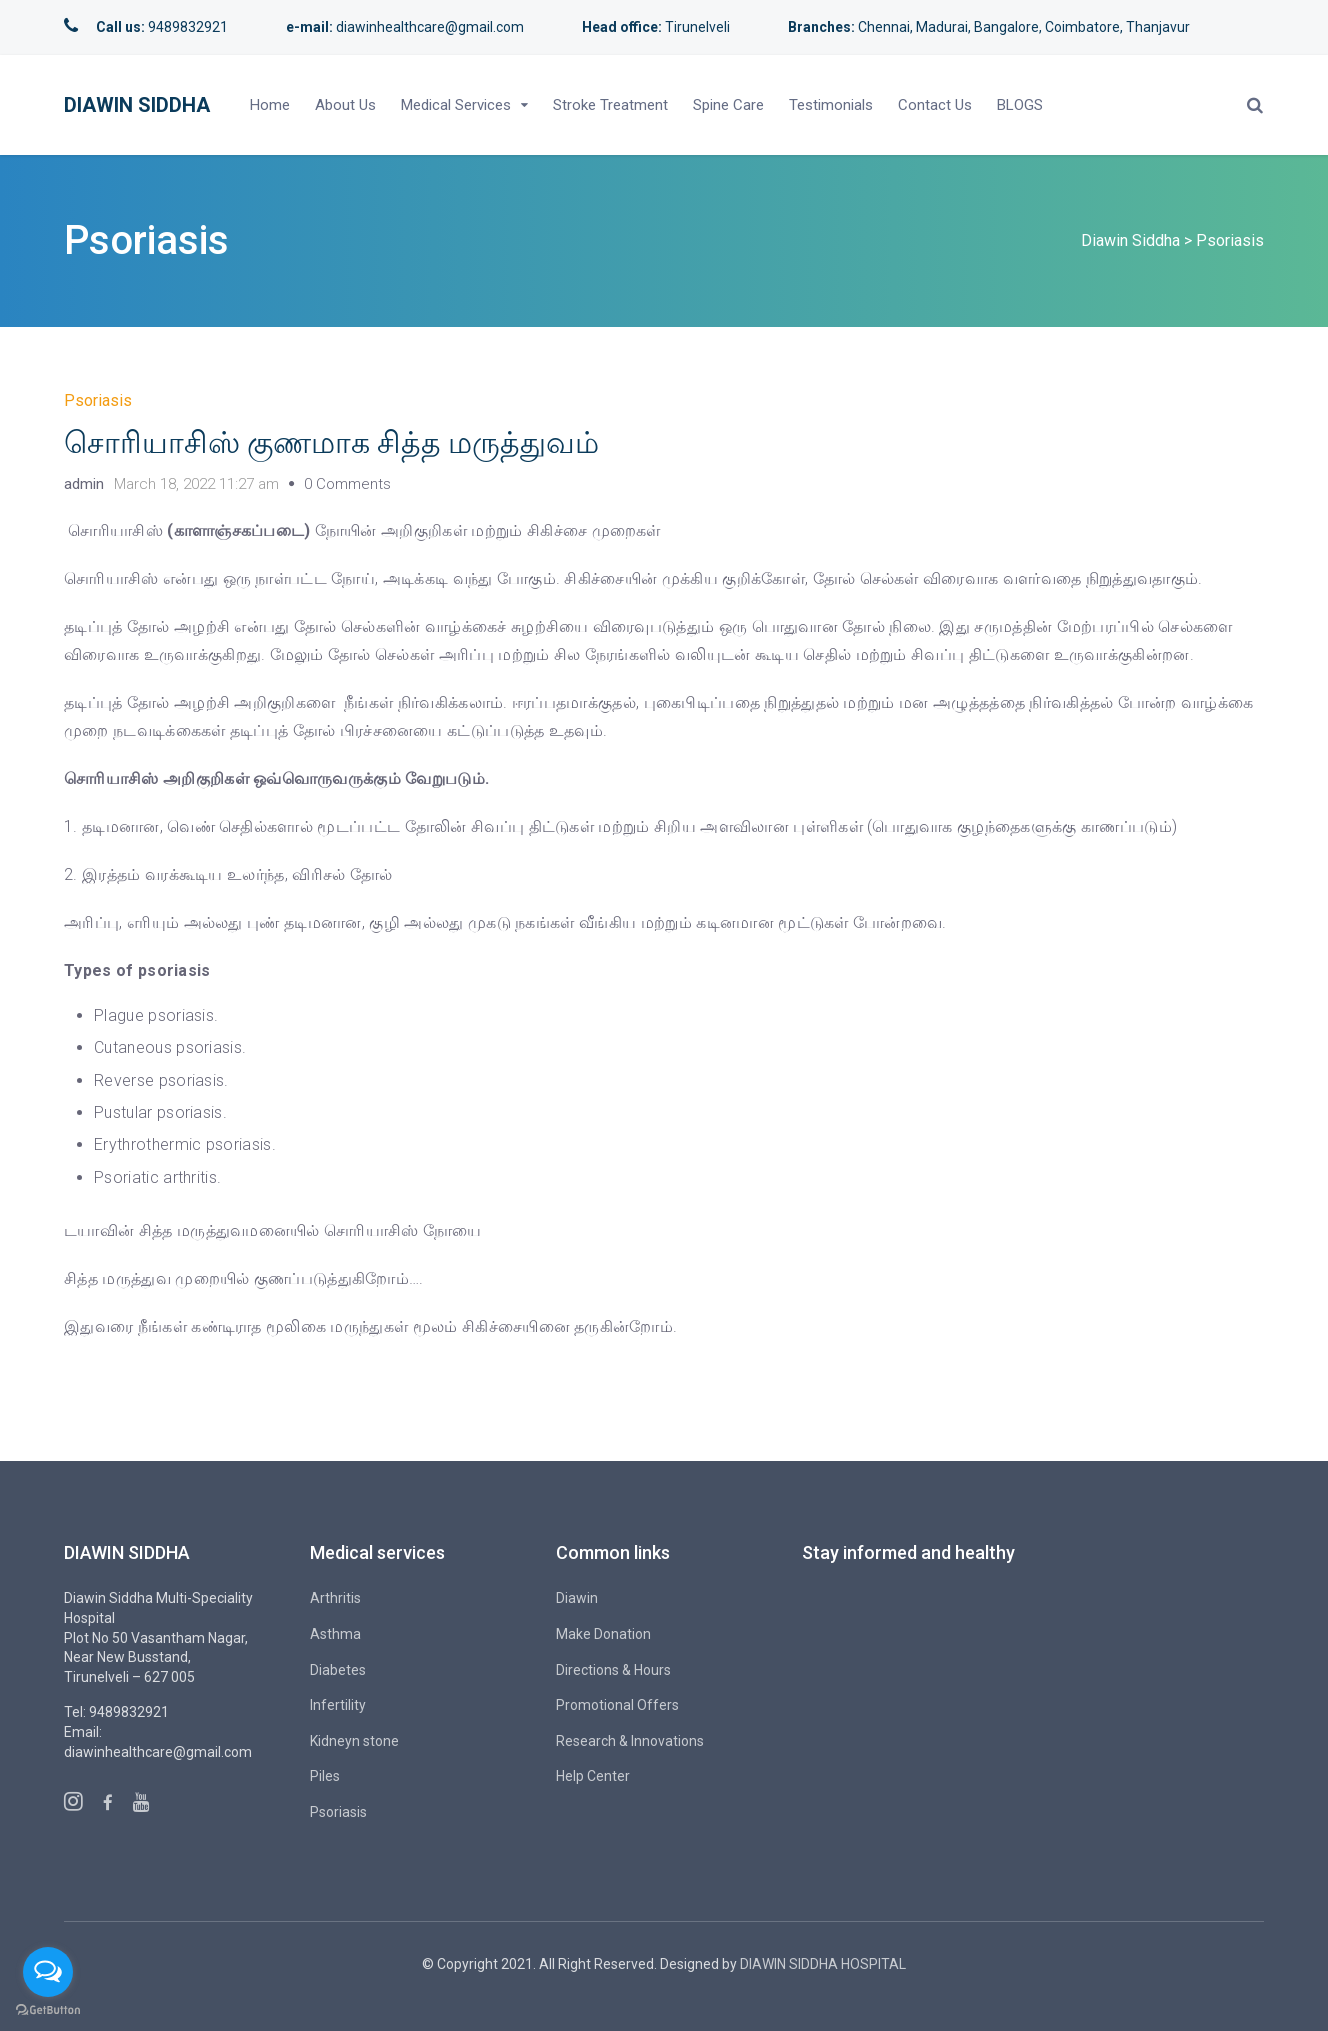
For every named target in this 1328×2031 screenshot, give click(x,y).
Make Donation (603, 1634)
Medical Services (456, 105)
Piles (325, 1776)
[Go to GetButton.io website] (48, 2010)
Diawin (577, 1598)
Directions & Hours (613, 1670)
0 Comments (347, 484)
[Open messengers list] (48, 1972)
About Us (345, 105)
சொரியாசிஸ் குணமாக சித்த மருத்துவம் (331, 442)
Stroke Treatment (610, 105)
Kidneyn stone (354, 1741)
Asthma (335, 1634)
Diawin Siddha (137, 105)
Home (270, 105)
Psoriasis (98, 400)
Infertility (338, 1705)
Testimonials (831, 105)
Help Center (593, 1776)
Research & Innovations (630, 1741)
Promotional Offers (617, 1705)
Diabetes (338, 1670)
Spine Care (728, 105)
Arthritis (335, 1598)
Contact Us (935, 105)
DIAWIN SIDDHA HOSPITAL (823, 1964)
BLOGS (1020, 105)
